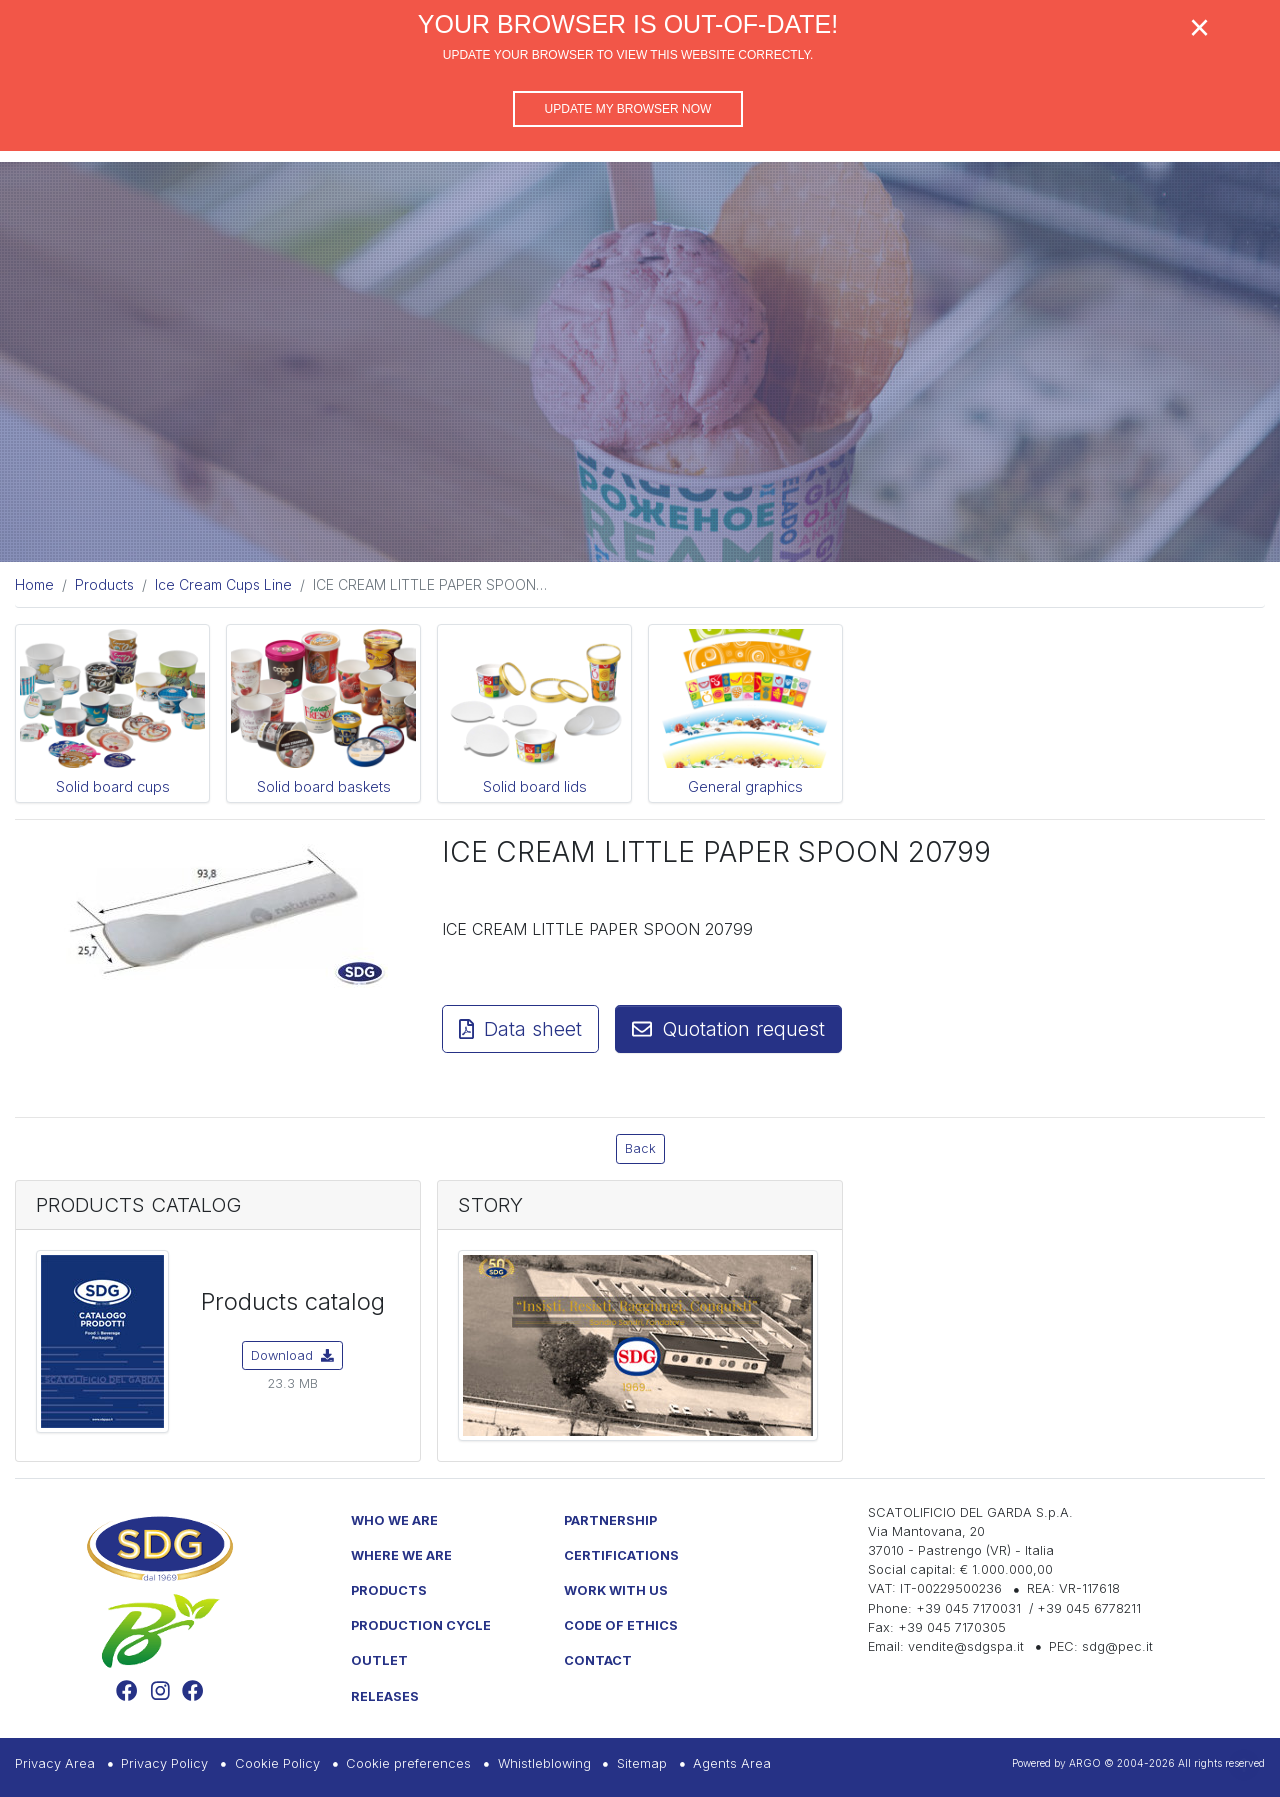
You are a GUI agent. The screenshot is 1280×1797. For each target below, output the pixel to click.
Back (640, 1148)
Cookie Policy (277, 1763)
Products (389, 1590)
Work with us (616, 1590)
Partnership (610, 1520)
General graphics (745, 786)
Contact (598, 1660)
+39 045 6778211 (1089, 1608)
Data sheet (520, 1029)
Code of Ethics (621, 1625)
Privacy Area (55, 1763)
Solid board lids (535, 786)
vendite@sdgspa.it (966, 1646)
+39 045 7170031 (968, 1608)
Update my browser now (628, 109)
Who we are (394, 1520)
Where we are (401, 1555)
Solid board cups (113, 786)
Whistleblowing (544, 1763)
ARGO (1085, 1763)
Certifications (621, 1555)
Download (292, 1355)
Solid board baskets (324, 786)
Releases (385, 1696)
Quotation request (728, 1029)
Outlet (379, 1660)
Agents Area (732, 1763)
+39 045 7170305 (952, 1627)
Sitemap (642, 1763)
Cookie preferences (408, 1763)
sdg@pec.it (1117, 1646)
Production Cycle (421, 1625)
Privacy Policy (164, 1763)
